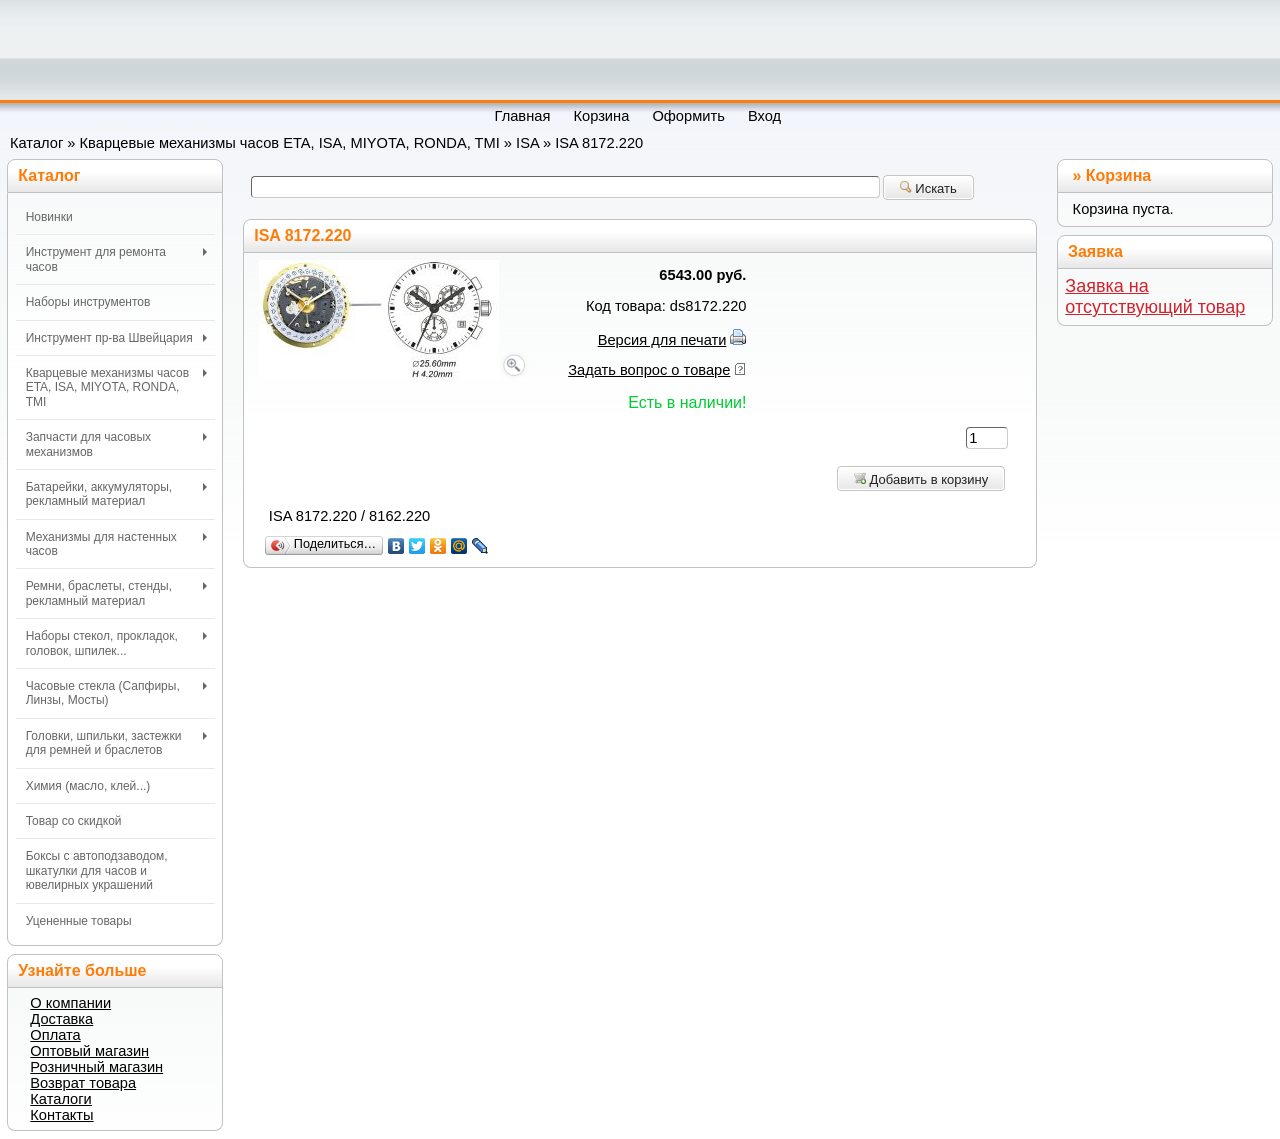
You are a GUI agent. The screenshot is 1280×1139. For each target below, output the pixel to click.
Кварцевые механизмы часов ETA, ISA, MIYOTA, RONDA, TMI (290, 143)
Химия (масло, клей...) (88, 786)
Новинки (49, 217)
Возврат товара (83, 1083)
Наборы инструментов (88, 302)
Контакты (61, 1115)
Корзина (1118, 175)
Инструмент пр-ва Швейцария (116, 338)
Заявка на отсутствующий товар (1155, 296)
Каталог (36, 143)
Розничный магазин (96, 1067)
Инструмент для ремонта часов (116, 259)
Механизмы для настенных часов (116, 544)
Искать (928, 188)
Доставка (61, 1019)
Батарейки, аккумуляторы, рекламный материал (116, 494)
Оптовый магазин (89, 1051)
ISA (527, 143)
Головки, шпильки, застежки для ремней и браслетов (116, 743)
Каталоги (60, 1099)
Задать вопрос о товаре (649, 370)
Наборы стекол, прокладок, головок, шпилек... (116, 643)
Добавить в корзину (921, 479)
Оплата (55, 1035)
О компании (70, 1003)
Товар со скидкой (74, 821)
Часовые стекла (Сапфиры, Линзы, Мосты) (116, 693)
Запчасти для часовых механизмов (116, 444)
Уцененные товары (79, 921)
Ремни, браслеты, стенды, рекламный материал (116, 593)
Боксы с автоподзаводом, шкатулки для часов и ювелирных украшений (97, 870)
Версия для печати (662, 340)
